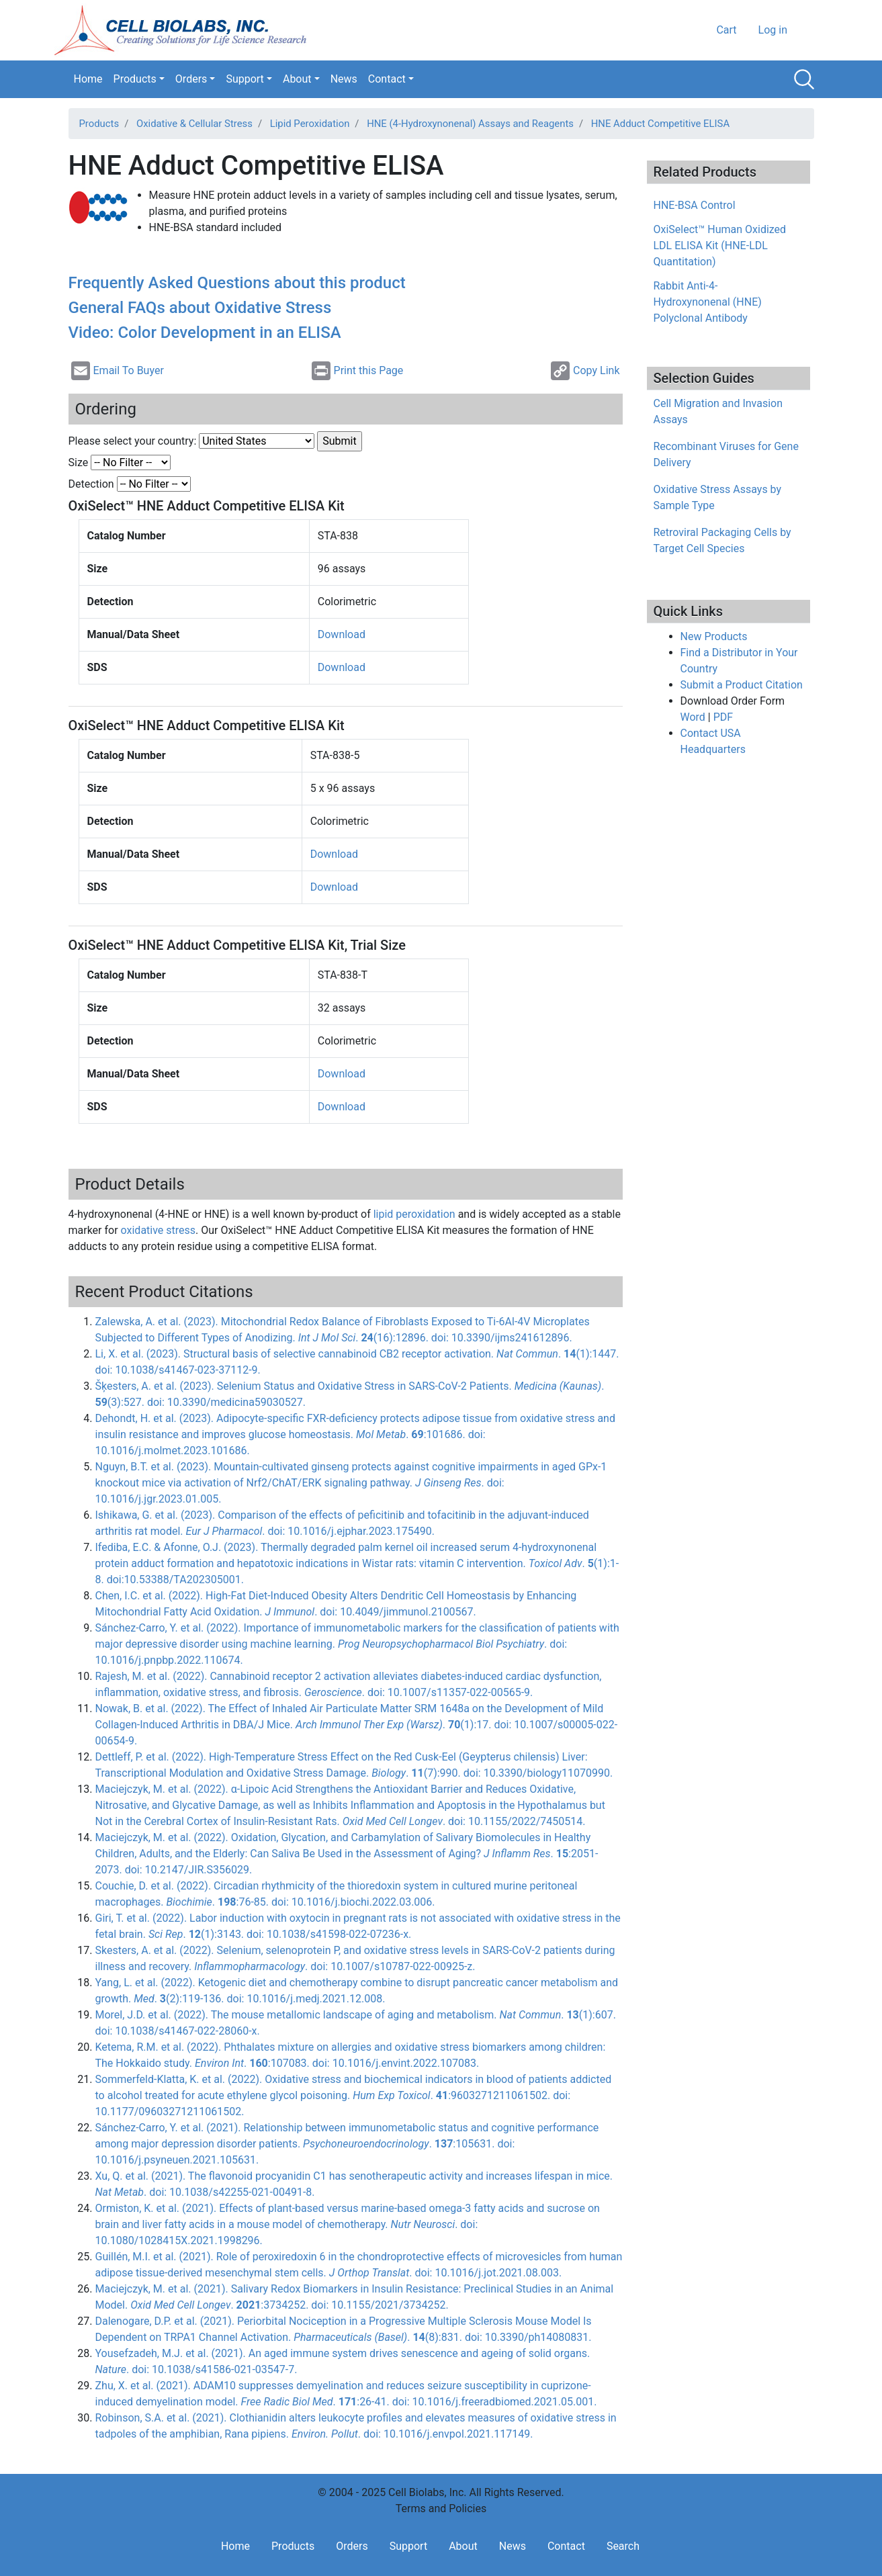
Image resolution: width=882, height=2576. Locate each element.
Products (135, 79)
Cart (726, 30)
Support (244, 79)
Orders (191, 79)
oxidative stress (158, 1230)
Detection (91, 484)
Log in (772, 30)
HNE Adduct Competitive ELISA (660, 124)
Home (88, 79)
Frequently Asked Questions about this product (237, 282)
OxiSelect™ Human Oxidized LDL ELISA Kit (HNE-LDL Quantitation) (720, 245)
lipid (414, 1214)
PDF (723, 717)
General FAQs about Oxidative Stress (200, 307)
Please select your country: (133, 441)
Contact (387, 79)
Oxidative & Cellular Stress (194, 124)
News (343, 79)
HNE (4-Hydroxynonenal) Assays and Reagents (470, 124)
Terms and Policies (441, 2508)
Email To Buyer (117, 370)
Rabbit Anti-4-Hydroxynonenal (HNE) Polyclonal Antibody (708, 301)
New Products (714, 636)
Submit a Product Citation (741, 684)
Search (804, 79)
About (297, 79)
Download (341, 634)
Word (692, 717)
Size (79, 462)
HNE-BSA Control (695, 205)
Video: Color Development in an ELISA (205, 332)
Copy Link (585, 370)
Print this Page (358, 370)
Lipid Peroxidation (310, 124)
